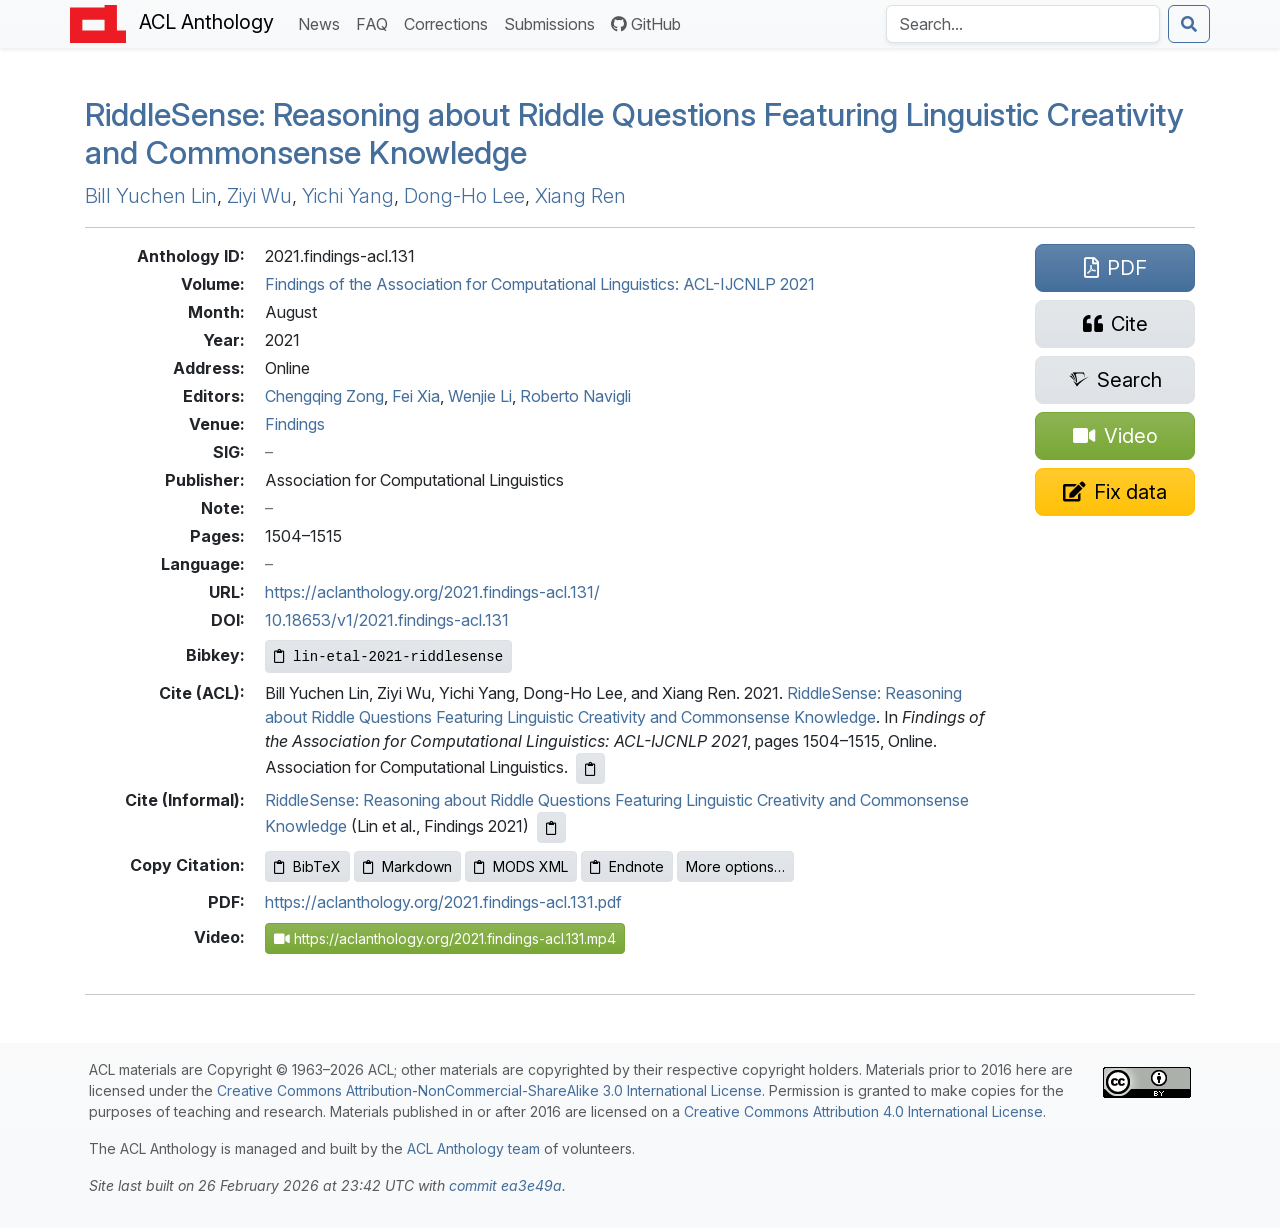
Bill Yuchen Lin (151, 196)
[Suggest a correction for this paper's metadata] (1115, 492)
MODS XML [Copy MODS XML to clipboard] (521, 866)
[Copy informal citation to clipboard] (551, 827)
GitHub (646, 24)
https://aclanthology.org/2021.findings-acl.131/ (432, 592)
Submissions (553, 22)
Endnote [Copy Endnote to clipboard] (627, 866)
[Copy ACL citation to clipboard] (590, 768)
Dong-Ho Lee (464, 196)
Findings (295, 424)
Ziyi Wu (259, 196)
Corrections (450, 22)
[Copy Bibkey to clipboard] (388, 656)
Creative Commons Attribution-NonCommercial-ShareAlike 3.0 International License (489, 1090)
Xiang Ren (580, 196)
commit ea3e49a (505, 1185)
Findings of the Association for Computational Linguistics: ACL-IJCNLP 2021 (540, 284)
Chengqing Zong (324, 396)
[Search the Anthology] (1023, 24)
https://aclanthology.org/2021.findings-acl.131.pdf (443, 902)
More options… (735, 866)
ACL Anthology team (473, 1148)
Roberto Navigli (575, 396)
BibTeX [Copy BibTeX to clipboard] (307, 866)
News (323, 22)
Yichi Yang (348, 196)
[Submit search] (1189, 24)
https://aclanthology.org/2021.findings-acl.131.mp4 (445, 938)
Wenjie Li (480, 396)
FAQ (376, 22)
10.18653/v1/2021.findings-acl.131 (387, 620)
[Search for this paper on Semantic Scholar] (1115, 380)
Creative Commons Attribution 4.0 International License (863, 1111)
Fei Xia (416, 396)
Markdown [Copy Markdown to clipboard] (407, 866)
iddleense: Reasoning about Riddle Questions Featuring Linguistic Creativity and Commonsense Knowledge (634, 133)
